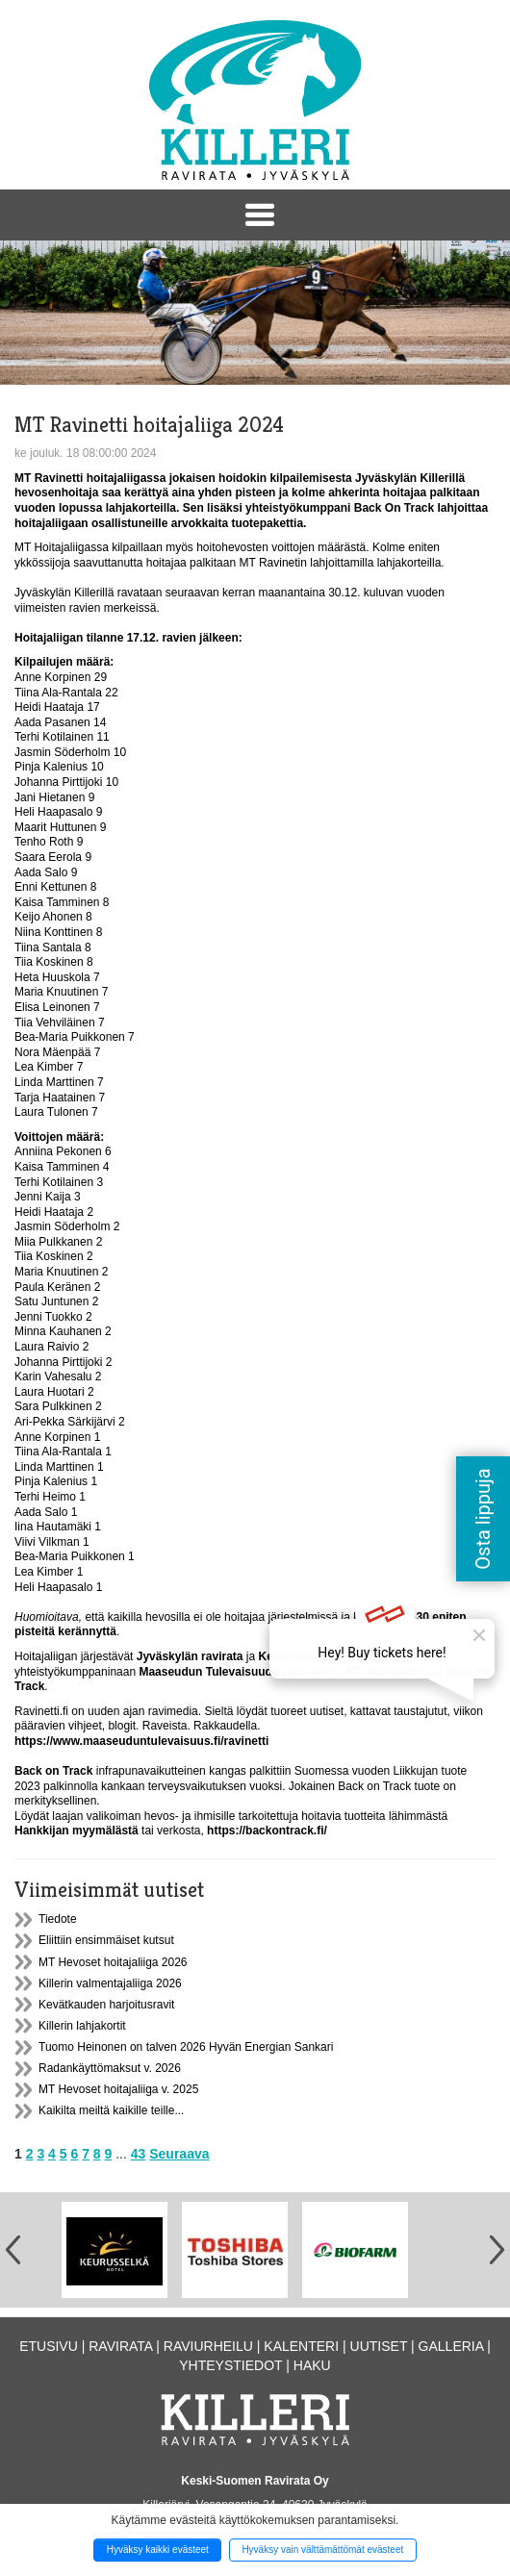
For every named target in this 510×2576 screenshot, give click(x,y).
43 (138, 2153)
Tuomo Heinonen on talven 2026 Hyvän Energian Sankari (185, 2047)
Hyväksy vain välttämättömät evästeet (322, 2549)
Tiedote (57, 1919)
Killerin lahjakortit (82, 2026)
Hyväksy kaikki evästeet (158, 2549)
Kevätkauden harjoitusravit (106, 2004)
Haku (312, 2365)
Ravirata (120, 2346)
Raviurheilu (208, 2346)
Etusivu (48, 2346)
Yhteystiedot (230, 2365)
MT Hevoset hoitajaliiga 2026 (113, 1962)
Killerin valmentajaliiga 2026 (110, 1983)
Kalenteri (301, 2346)
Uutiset (379, 2346)
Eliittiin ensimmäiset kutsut (106, 1940)
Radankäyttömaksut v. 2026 (109, 2068)
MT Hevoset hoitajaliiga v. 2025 (118, 2089)
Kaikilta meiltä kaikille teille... (111, 2110)
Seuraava (179, 2153)
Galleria (451, 2346)
